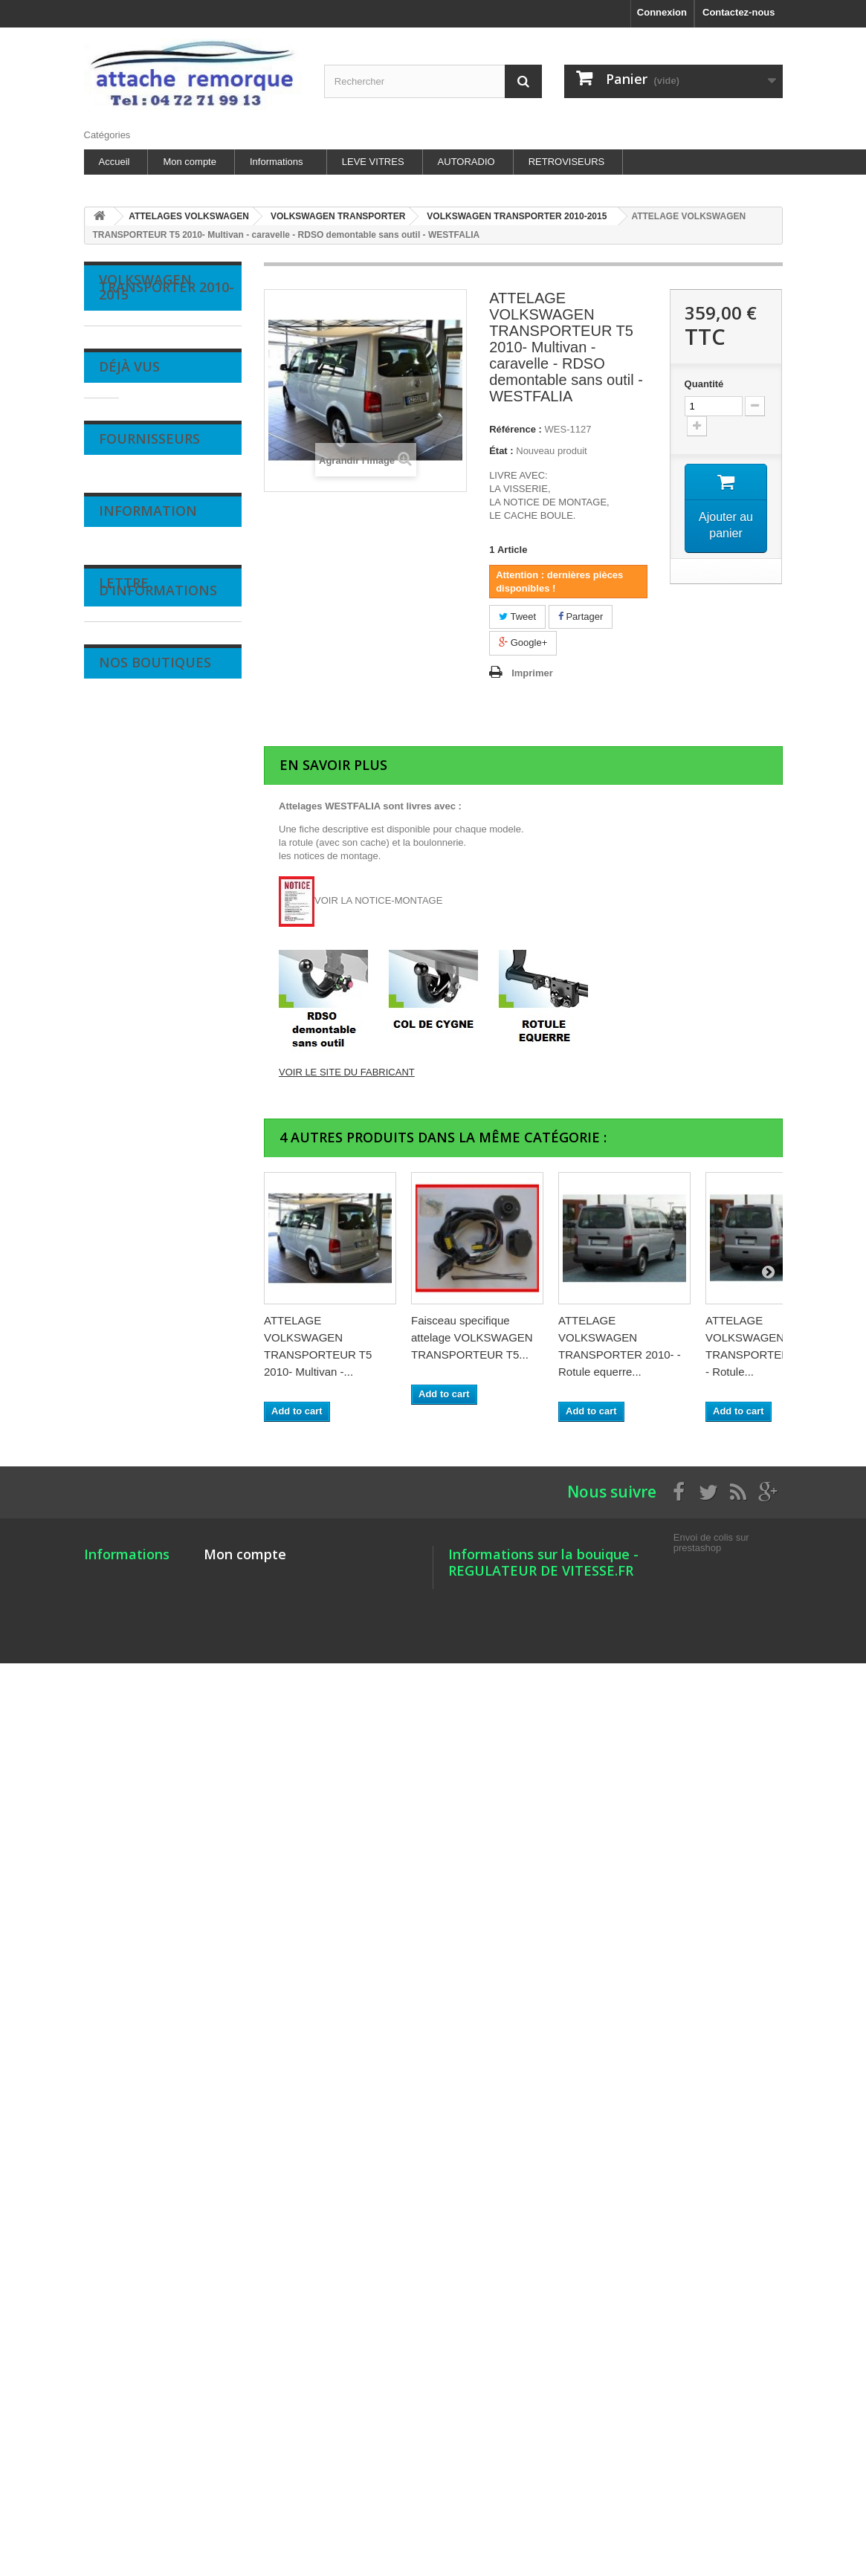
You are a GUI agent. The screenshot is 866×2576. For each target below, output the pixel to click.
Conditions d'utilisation (158, 2430)
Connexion (662, 12)
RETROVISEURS (567, 161)
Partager (580, 616)
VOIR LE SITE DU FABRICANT (347, 1072)
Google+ (523, 642)
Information (148, 2350)
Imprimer (532, 673)
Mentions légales (146, 2407)
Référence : (515, 429)
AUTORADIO (466, 161)
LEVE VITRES (373, 161)
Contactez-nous (738, 12)
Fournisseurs (149, 2221)
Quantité (704, 383)
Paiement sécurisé (150, 2474)
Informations (276, 161)
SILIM (123, 2256)
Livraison (129, 2385)
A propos (129, 2452)
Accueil (114, 161)
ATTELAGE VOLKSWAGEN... (177, 2116)
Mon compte (189, 161)
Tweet (517, 616)
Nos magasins (140, 2496)
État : (501, 450)
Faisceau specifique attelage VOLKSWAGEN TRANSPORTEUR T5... (472, 1337)
